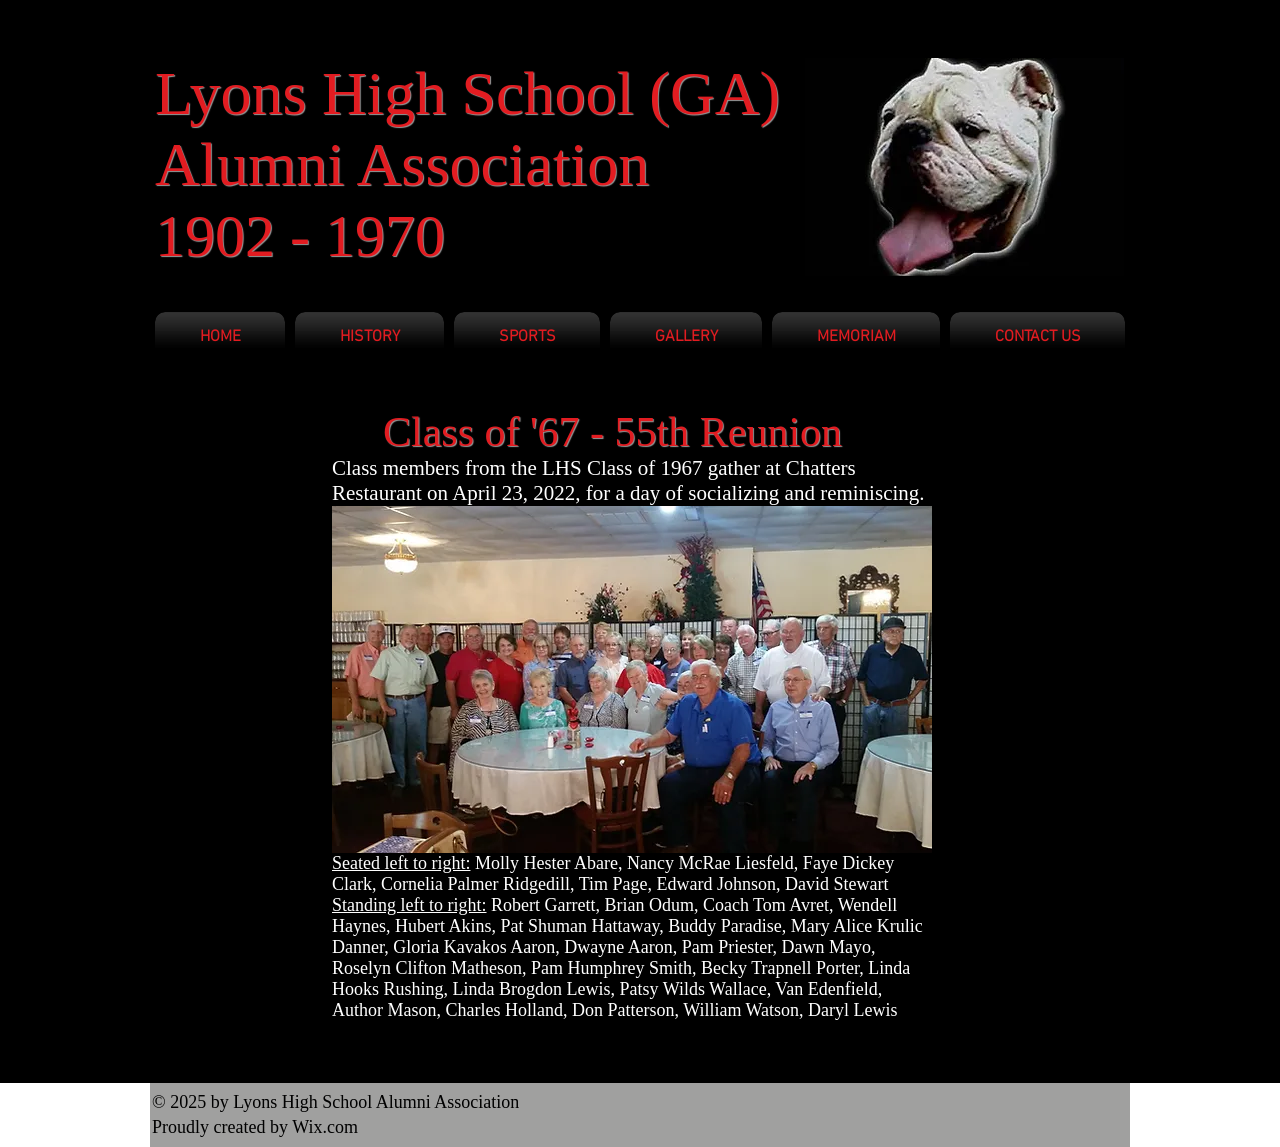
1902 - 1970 (300, 236)
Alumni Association (402, 164)
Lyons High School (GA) (467, 93)
